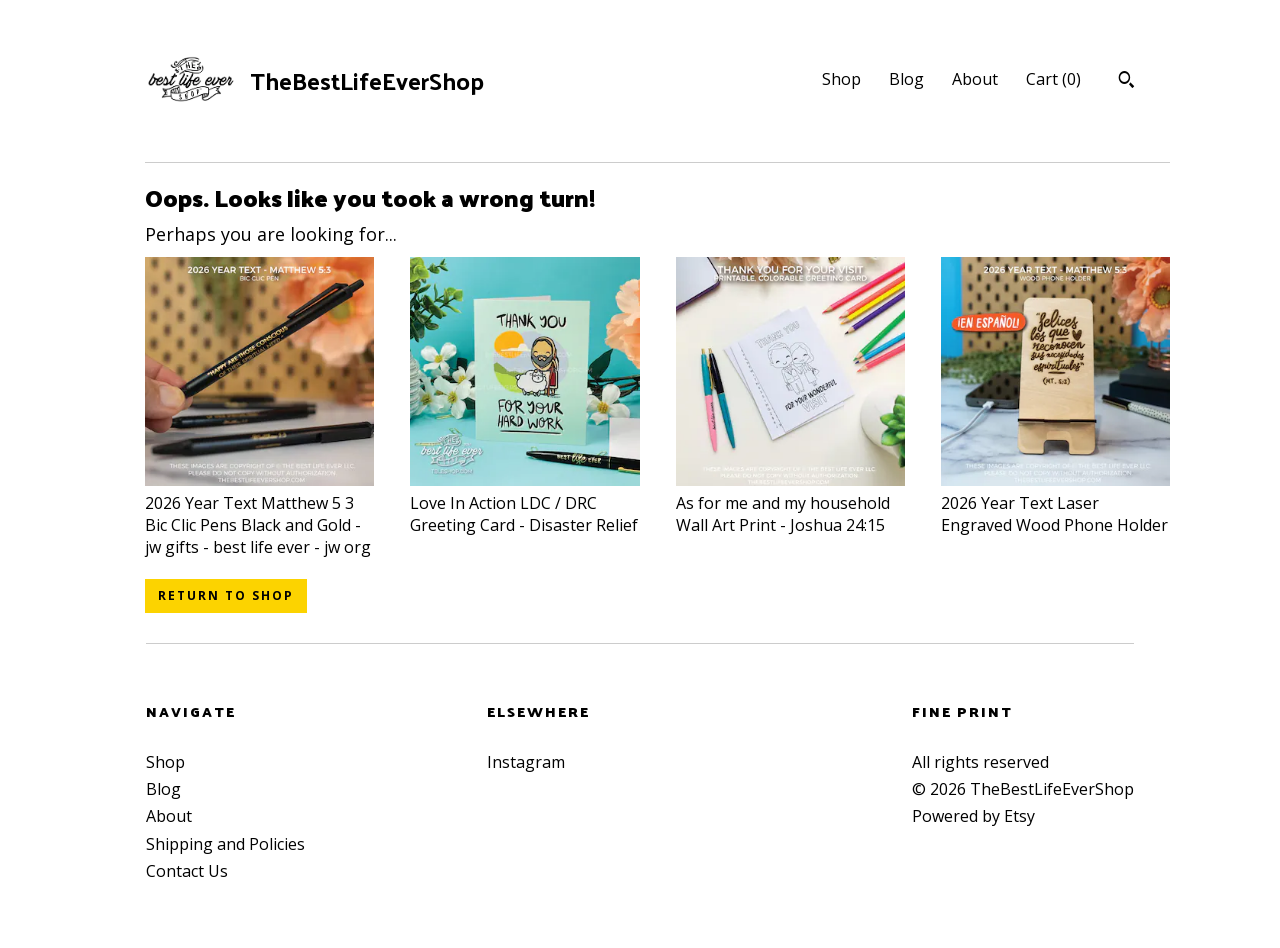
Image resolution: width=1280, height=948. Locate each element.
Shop (841, 79)
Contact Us (187, 871)
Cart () (1053, 79)
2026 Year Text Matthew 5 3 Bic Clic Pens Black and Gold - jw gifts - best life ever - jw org (259, 513)
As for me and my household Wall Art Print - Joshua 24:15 (790, 502)
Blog (906, 79)
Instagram (526, 762)
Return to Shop (226, 595)
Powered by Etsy (973, 816)
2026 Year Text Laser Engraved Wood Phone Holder (1055, 502)
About (975, 79)
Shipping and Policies (225, 844)
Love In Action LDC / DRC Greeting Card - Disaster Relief (524, 502)
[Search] (1126, 82)
